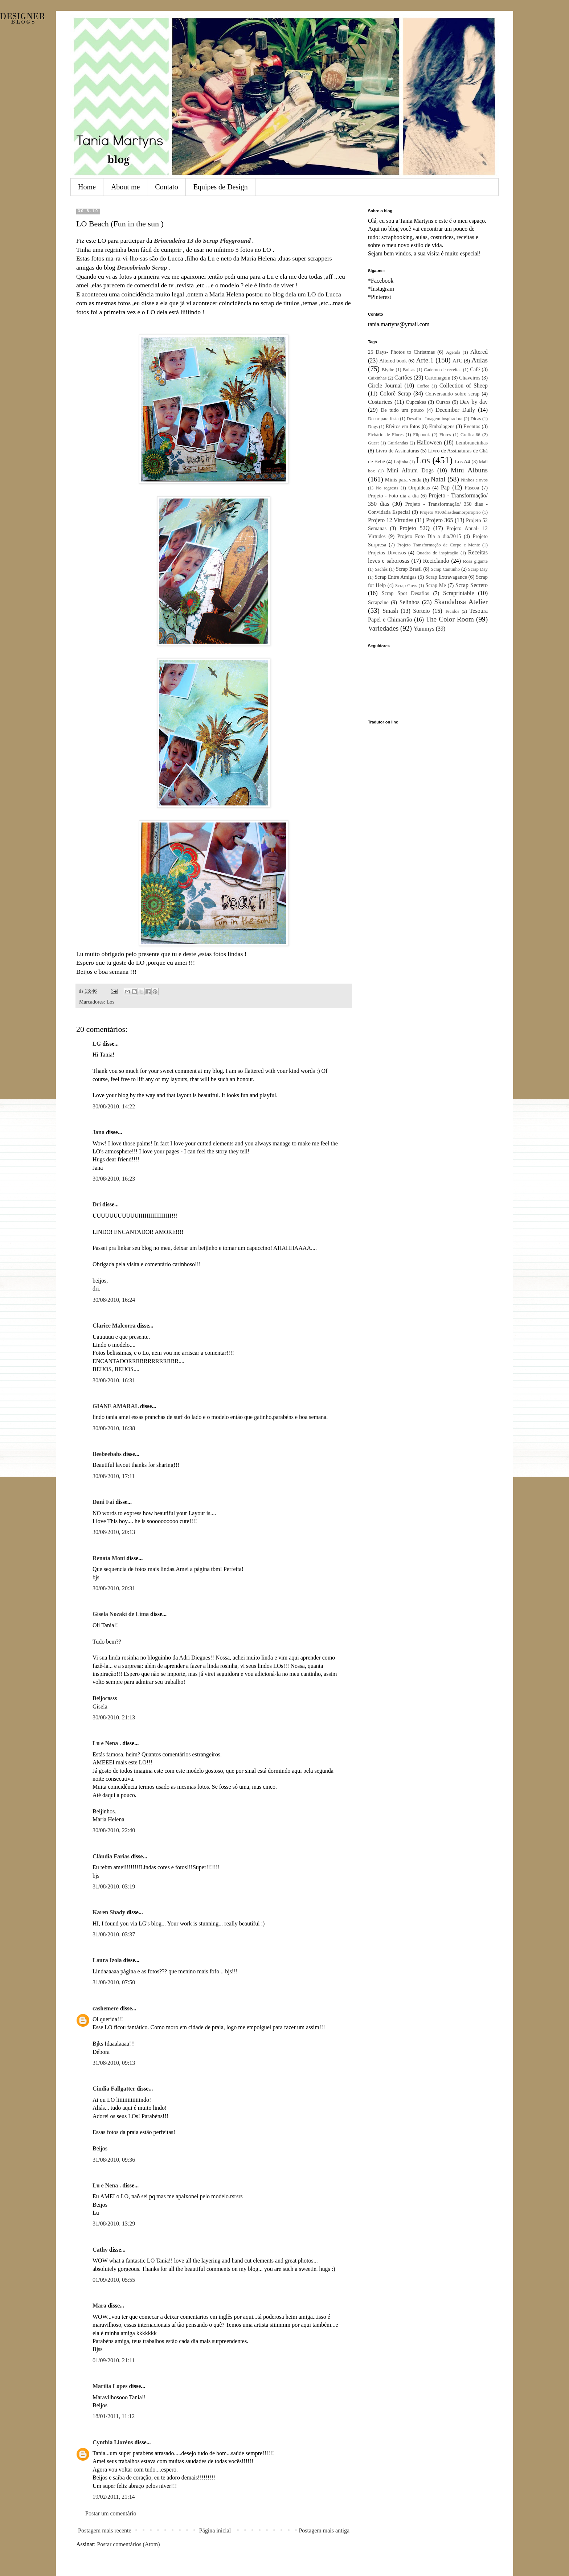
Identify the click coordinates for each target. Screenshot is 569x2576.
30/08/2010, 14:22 (114, 1106)
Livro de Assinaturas (397, 451)
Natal (438, 479)
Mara (99, 2305)
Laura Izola (107, 1960)
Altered (479, 352)
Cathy (100, 2250)
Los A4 (462, 461)
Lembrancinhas (471, 443)
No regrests (387, 488)
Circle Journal (385, 385)
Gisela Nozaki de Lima (121, 1614)
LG (97, 1044)
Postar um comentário (110, 2513)
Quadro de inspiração (437, 552)
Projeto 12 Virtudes (390, 520)
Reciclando (436, 561)
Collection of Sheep (463, 385)
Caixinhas (377, 378)
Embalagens (441, 426)
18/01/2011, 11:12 (114, 2416)
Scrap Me (435, 585)
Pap (445, 487)
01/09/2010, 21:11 (114, 2360)
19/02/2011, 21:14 (114, 2497)
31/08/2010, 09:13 (114, 2063)
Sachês (381, 569)
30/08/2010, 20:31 (114, 1588)
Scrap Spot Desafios (405, 593)
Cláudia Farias (111, 1856)
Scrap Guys (406, 585)
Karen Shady (109, 1912)
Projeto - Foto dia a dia (393, 496)
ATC (457, 361)
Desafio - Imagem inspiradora (434, 418)
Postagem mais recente (104, 2530)
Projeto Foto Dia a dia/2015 (429, 536)
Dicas (475, 418)
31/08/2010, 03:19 (114, 1886)
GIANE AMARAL (116, 1406)
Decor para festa (383, 418)
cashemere (106, 2008)
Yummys (424, 628)
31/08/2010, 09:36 (114, 2160)
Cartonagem (437, 378)
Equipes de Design (220, 187)
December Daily (455, 410)
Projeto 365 (439, 520)
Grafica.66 (470, 434)
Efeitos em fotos (403, 426)
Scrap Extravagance (446, 577)
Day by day (474, 402)
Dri (97, 1204)
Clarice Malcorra (114, 1325)
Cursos (443, 402)
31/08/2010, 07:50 (114, 1982)
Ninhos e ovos (474, 480)
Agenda (453, 352)
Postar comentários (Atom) (128, 2544)
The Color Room (450, 619)
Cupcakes (416, 402)
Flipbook (421, 434)
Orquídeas (419, 488)
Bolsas (409, 369)
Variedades (383, 628)
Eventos (471, 426)
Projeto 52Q (415, 528)
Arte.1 (424, 360)
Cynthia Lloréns (113, 2442)
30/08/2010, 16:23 (114, 1179)
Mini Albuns (469, 470)
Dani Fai (103, 1502)
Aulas (479, 360)
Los (111, 1002)
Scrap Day (478, 569)
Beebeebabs (107, 1454)
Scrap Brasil (409, 569)
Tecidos (452, 611)
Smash (390, 611)
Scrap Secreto (471, 585)
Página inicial (215, 2530)
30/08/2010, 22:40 (114, 1830)
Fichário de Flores (386, 434)
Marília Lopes (110, 2386)
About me (125, 187)
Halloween (429, 442)
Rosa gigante (475, 561)
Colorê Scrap (395, 393)
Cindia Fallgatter (114, 2088)
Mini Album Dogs (410, 470)
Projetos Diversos (387, 552)
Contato (166, 187)
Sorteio (421, 611)
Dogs (373, 426)
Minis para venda (403, 480)
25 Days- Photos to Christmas (401, 352)
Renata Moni (109, 1558)
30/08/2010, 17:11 (114, 1476)
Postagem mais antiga (324, 2530)
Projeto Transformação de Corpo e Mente (438, 544)
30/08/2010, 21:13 (114, 1717)
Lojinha (401, 461)
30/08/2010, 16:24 (114, 1300)
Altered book (393, 361)
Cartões (403, 377)
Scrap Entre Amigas (395, 577)
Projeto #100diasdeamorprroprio (450, 512)
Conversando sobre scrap (452, 394)
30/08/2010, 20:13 (114, 1532)
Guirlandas (398, 443)
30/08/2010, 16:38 (114, 1428)
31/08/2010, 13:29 (114, 2223)
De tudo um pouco (402, 410)
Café (475, 369)
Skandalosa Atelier (461, 602)
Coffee (423, 386)
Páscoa (471, 488)
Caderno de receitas (442, 369)
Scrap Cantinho (445, 569)
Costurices (380, 402)
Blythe (388, 369)
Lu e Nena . (107, 1743)
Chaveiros (469, 378)
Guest (373, 443)
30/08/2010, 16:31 (114, 1380)
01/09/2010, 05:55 (114, 2280)
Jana (99, 1132)
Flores (445, 434)
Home (87, 187)
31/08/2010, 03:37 (114, 1934)
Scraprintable (458, 593)
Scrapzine (378, 602)
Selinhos (409, 602)
